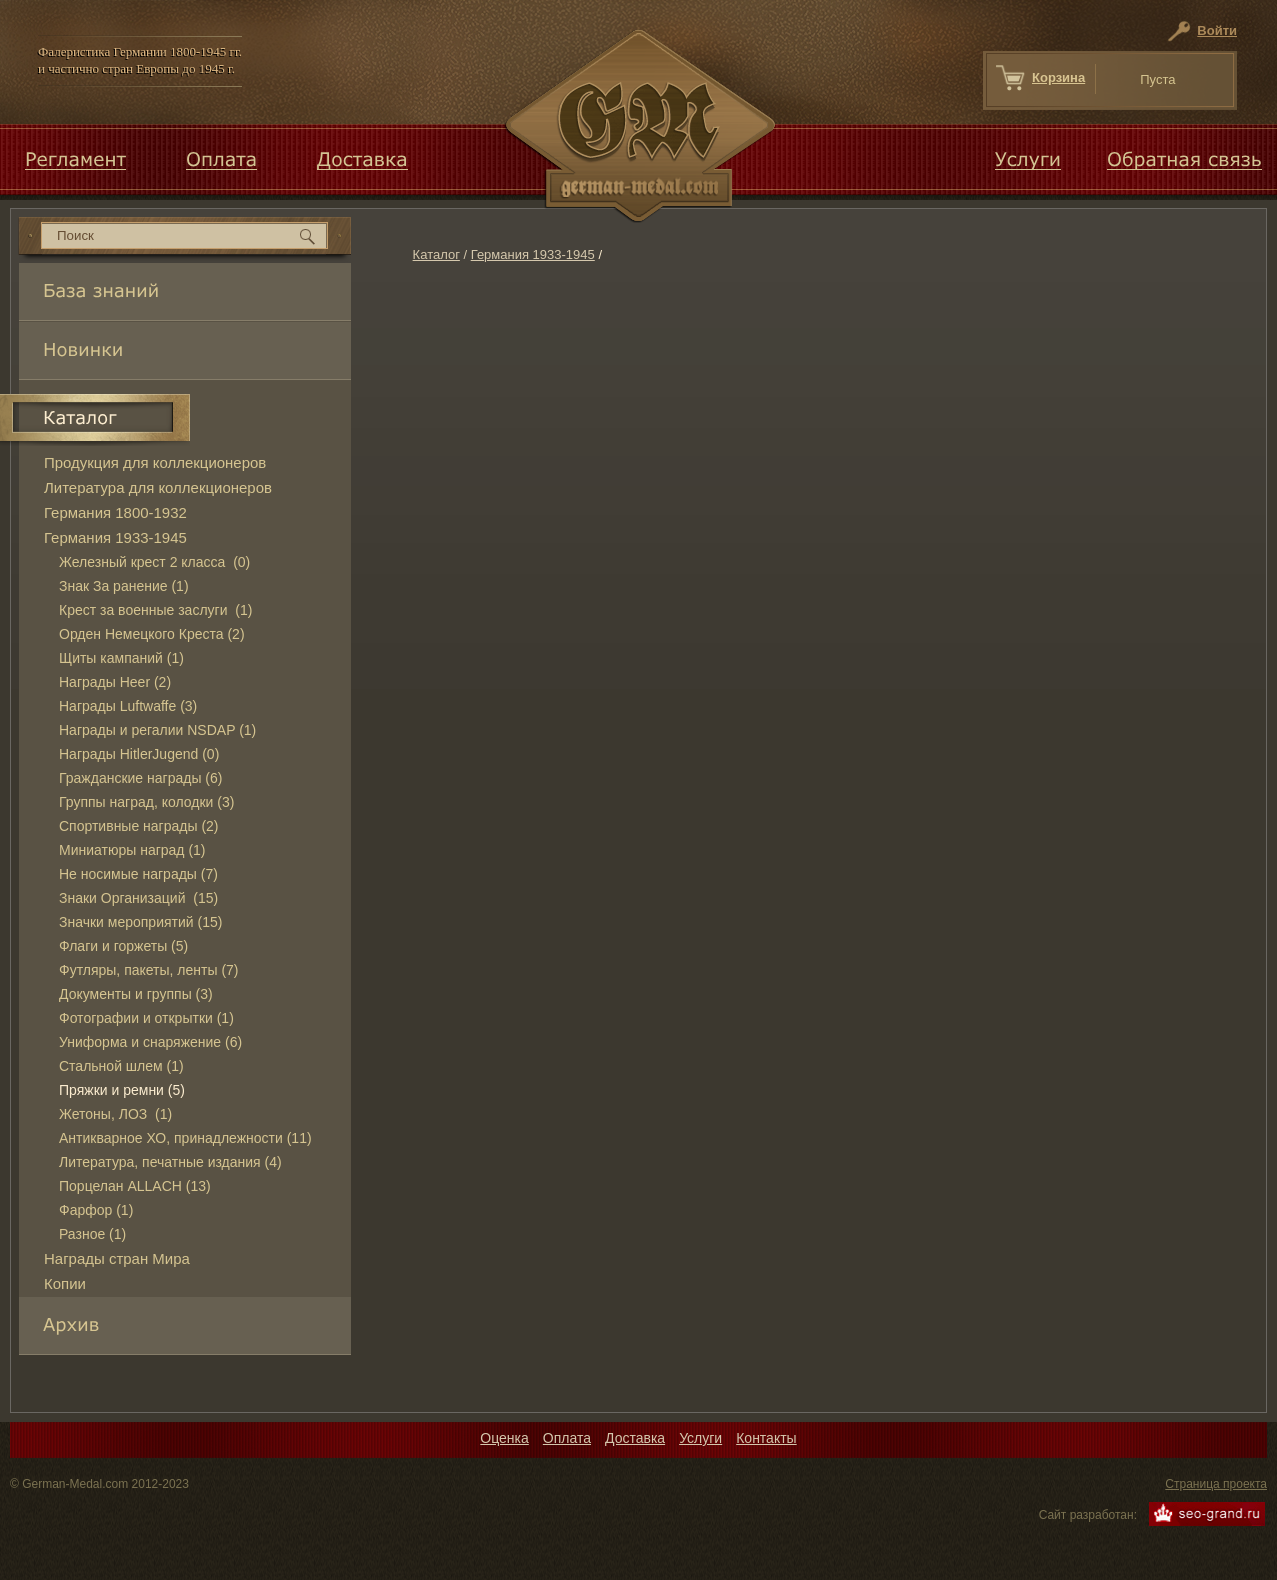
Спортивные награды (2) (139, 826)
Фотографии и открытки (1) (146, 1018)
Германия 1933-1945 (533, 254)
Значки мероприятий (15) (140, 922)
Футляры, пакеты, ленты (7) (149, 970)
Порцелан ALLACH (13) (135, 1186)
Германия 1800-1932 (115, 512)
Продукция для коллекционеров (155, 462)
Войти (1217, 30)
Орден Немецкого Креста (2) (152, 634)
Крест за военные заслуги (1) (155, 610)
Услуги (700, 1438)
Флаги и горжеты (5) (123, 946)
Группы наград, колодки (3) (146, 802)
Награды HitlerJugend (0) (139, 754)
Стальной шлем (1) (121, 1066)
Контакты (766, 1438)
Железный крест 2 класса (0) (154, 562)
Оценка (504, 1438)
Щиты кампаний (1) (121, 658)
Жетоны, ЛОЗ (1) (115, 1114)
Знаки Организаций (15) (138, 898)
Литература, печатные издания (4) (170, 1162)
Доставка (635, 1438)
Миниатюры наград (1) (132, 850)
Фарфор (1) (96, 1210)
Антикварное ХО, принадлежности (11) (185, 1138)
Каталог (436, 254)
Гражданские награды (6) (140, 778)
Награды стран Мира (117, 1258)
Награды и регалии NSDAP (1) (157, 730)
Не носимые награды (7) (138, 874)
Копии (65, 1283)
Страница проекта (1216, 1484)
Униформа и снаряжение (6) (150, 1042)
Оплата (567, 1438)
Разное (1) (92, 1234)
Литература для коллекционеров (158, 487)
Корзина (1058, 77)
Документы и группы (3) (136, 994)
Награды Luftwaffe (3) (128, 706)
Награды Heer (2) (115, 682)
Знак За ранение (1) (124, 586)
